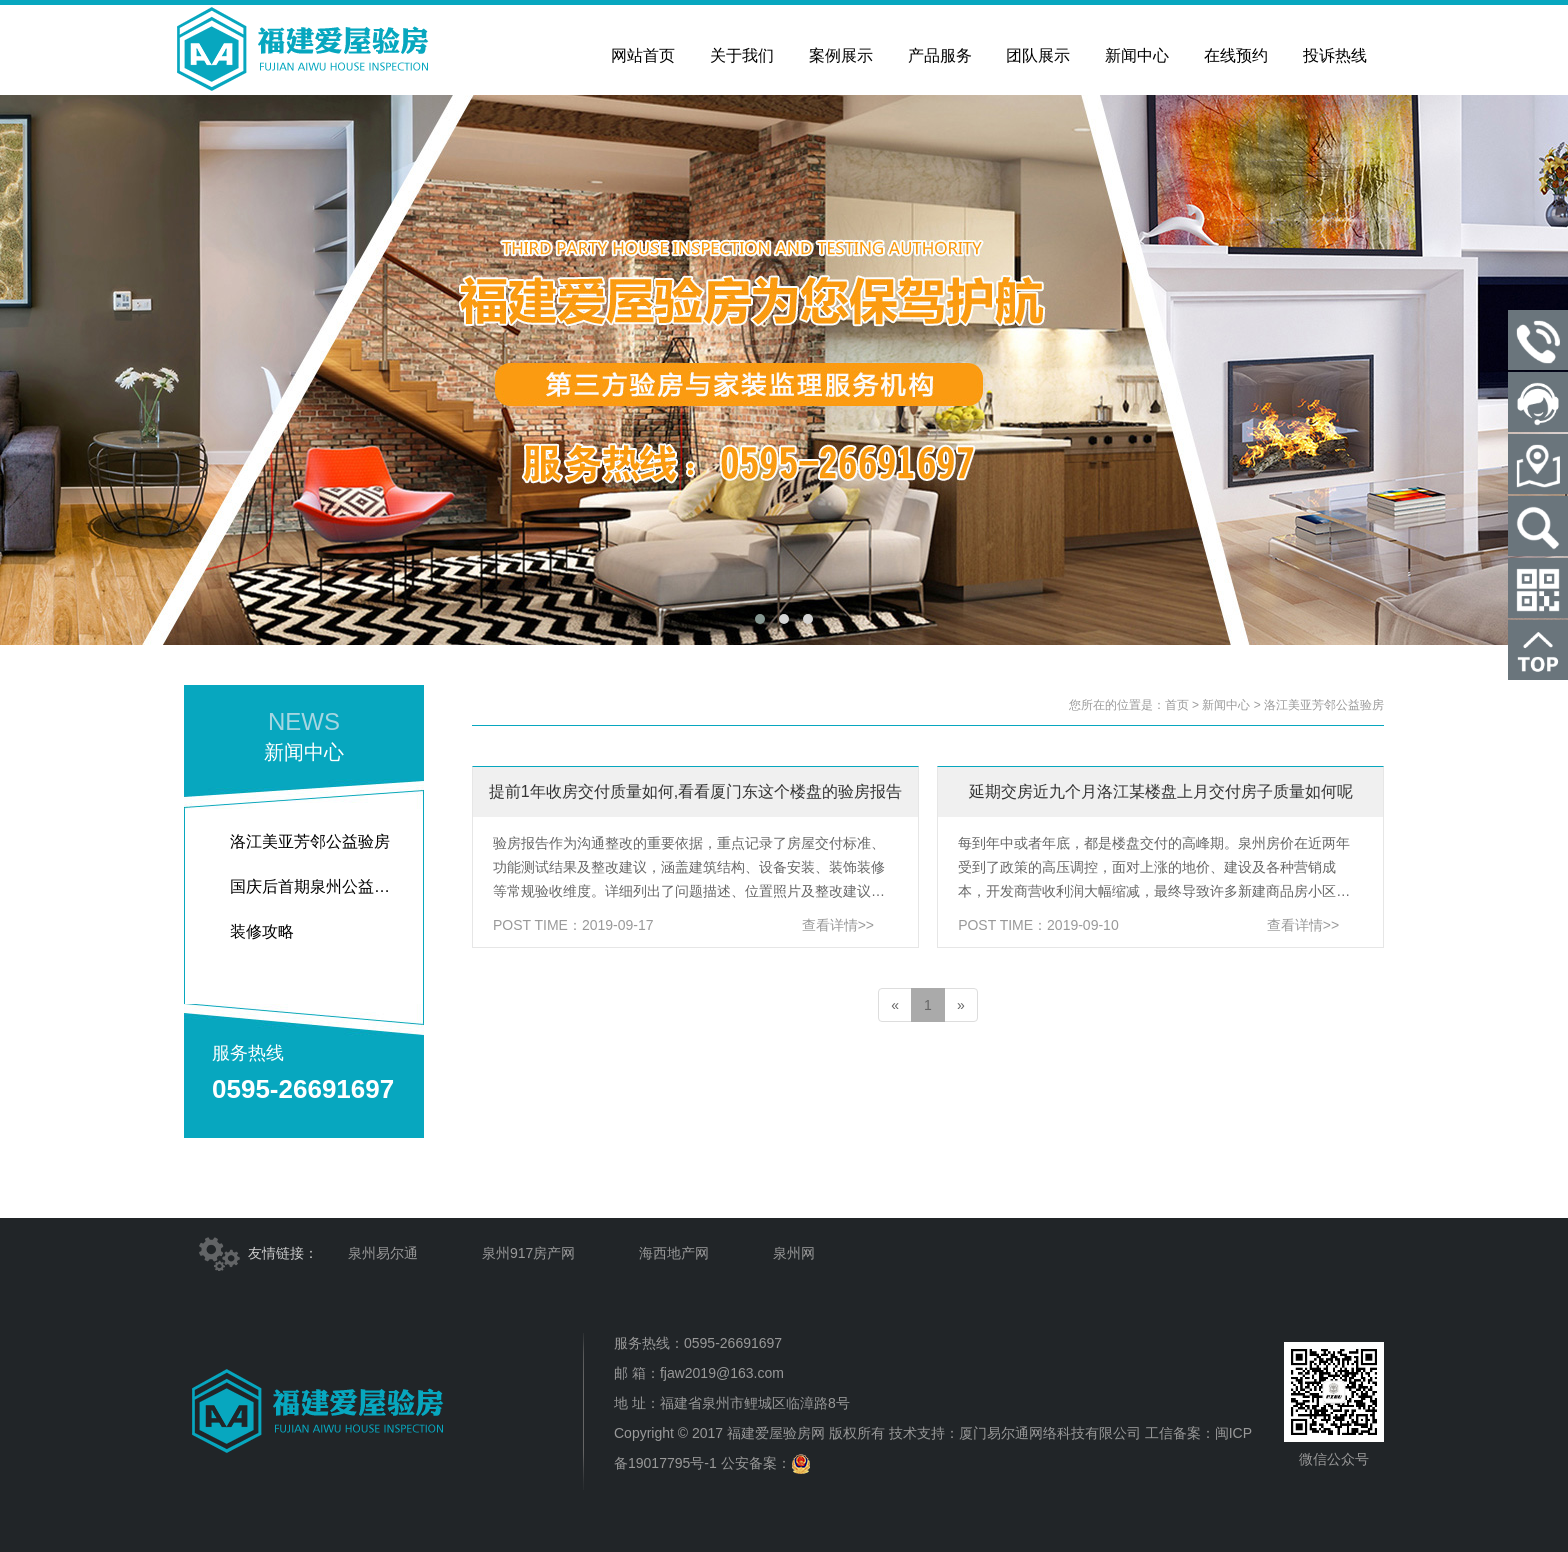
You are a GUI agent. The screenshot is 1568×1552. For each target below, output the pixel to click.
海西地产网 (674, 1253)
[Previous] (895, 1005)
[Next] (961, 1005)
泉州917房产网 (528, 1253)
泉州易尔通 (383, 1253)
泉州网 (794, 1253)
